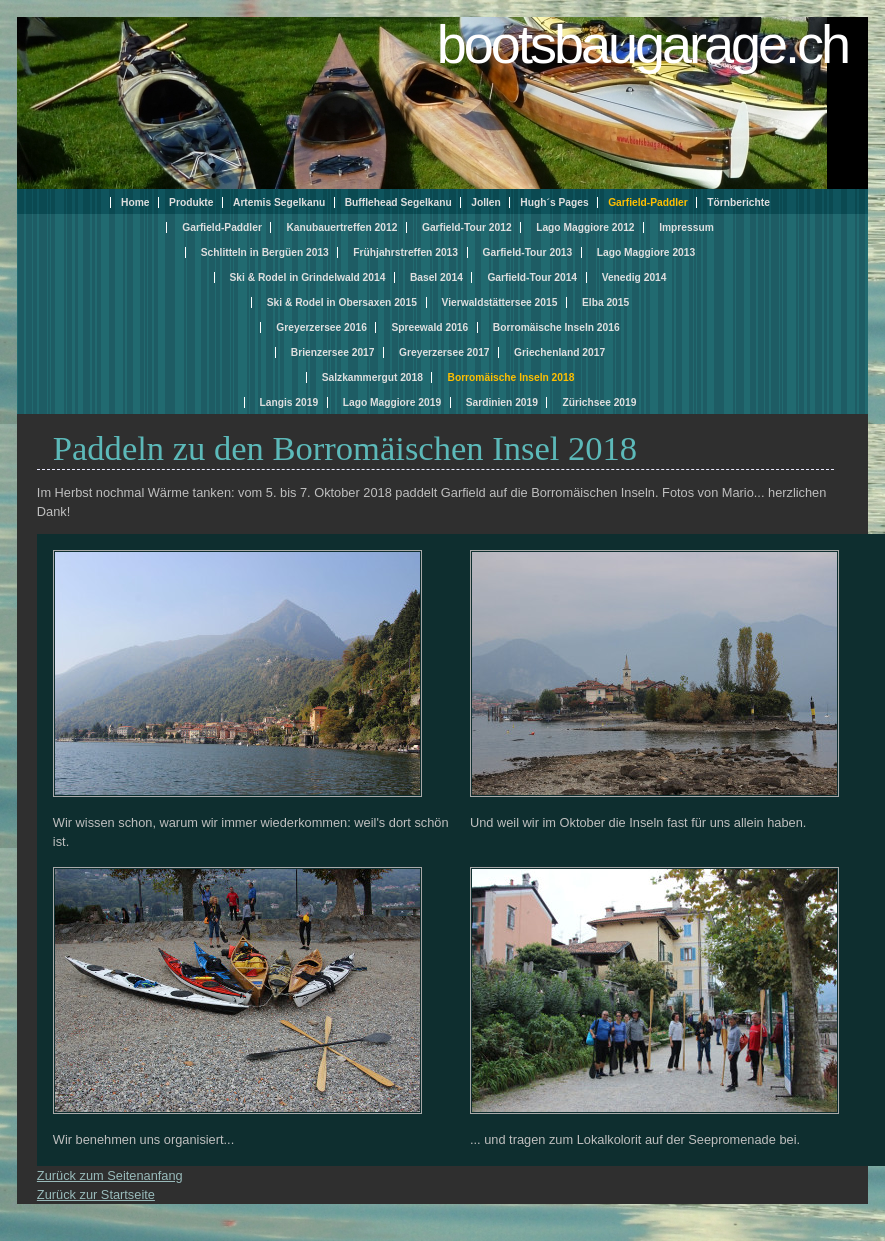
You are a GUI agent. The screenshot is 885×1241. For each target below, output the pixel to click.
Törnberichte (738, 202)
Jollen (486, 202)
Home (135, 202)
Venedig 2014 (634, 277)
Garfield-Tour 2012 (467, 227)
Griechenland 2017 (559, 352)
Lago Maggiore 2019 (392, 402)
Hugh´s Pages (554, 202)
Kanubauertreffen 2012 (341, 227)
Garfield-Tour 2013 (528, 252)
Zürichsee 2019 (599, 402)
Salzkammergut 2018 (372, 377)
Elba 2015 (605, 302)
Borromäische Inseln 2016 (556, 327)
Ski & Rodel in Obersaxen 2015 (342, 302)
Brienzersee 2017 (333, 352)
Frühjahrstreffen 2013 (405, 252)
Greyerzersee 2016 (321, 327)
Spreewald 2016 (429, 327)
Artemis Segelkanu (279, 202)
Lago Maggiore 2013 (646, 252)
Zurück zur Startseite (96, 1194)
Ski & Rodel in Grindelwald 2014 (308, 277)
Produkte (191, 202)
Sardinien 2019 (502, 402)
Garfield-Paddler (222, 227)
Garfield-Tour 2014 (532, 277)
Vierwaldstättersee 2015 (500, 302)
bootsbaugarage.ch (642, 44)
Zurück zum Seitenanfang (110, 1175)
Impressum (686, 227)
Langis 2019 (289, 402)
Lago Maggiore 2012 (585, 227)
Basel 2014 (436, 277)
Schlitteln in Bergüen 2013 (265, 252)
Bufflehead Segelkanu (398, 202)
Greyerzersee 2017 (444, 352)
